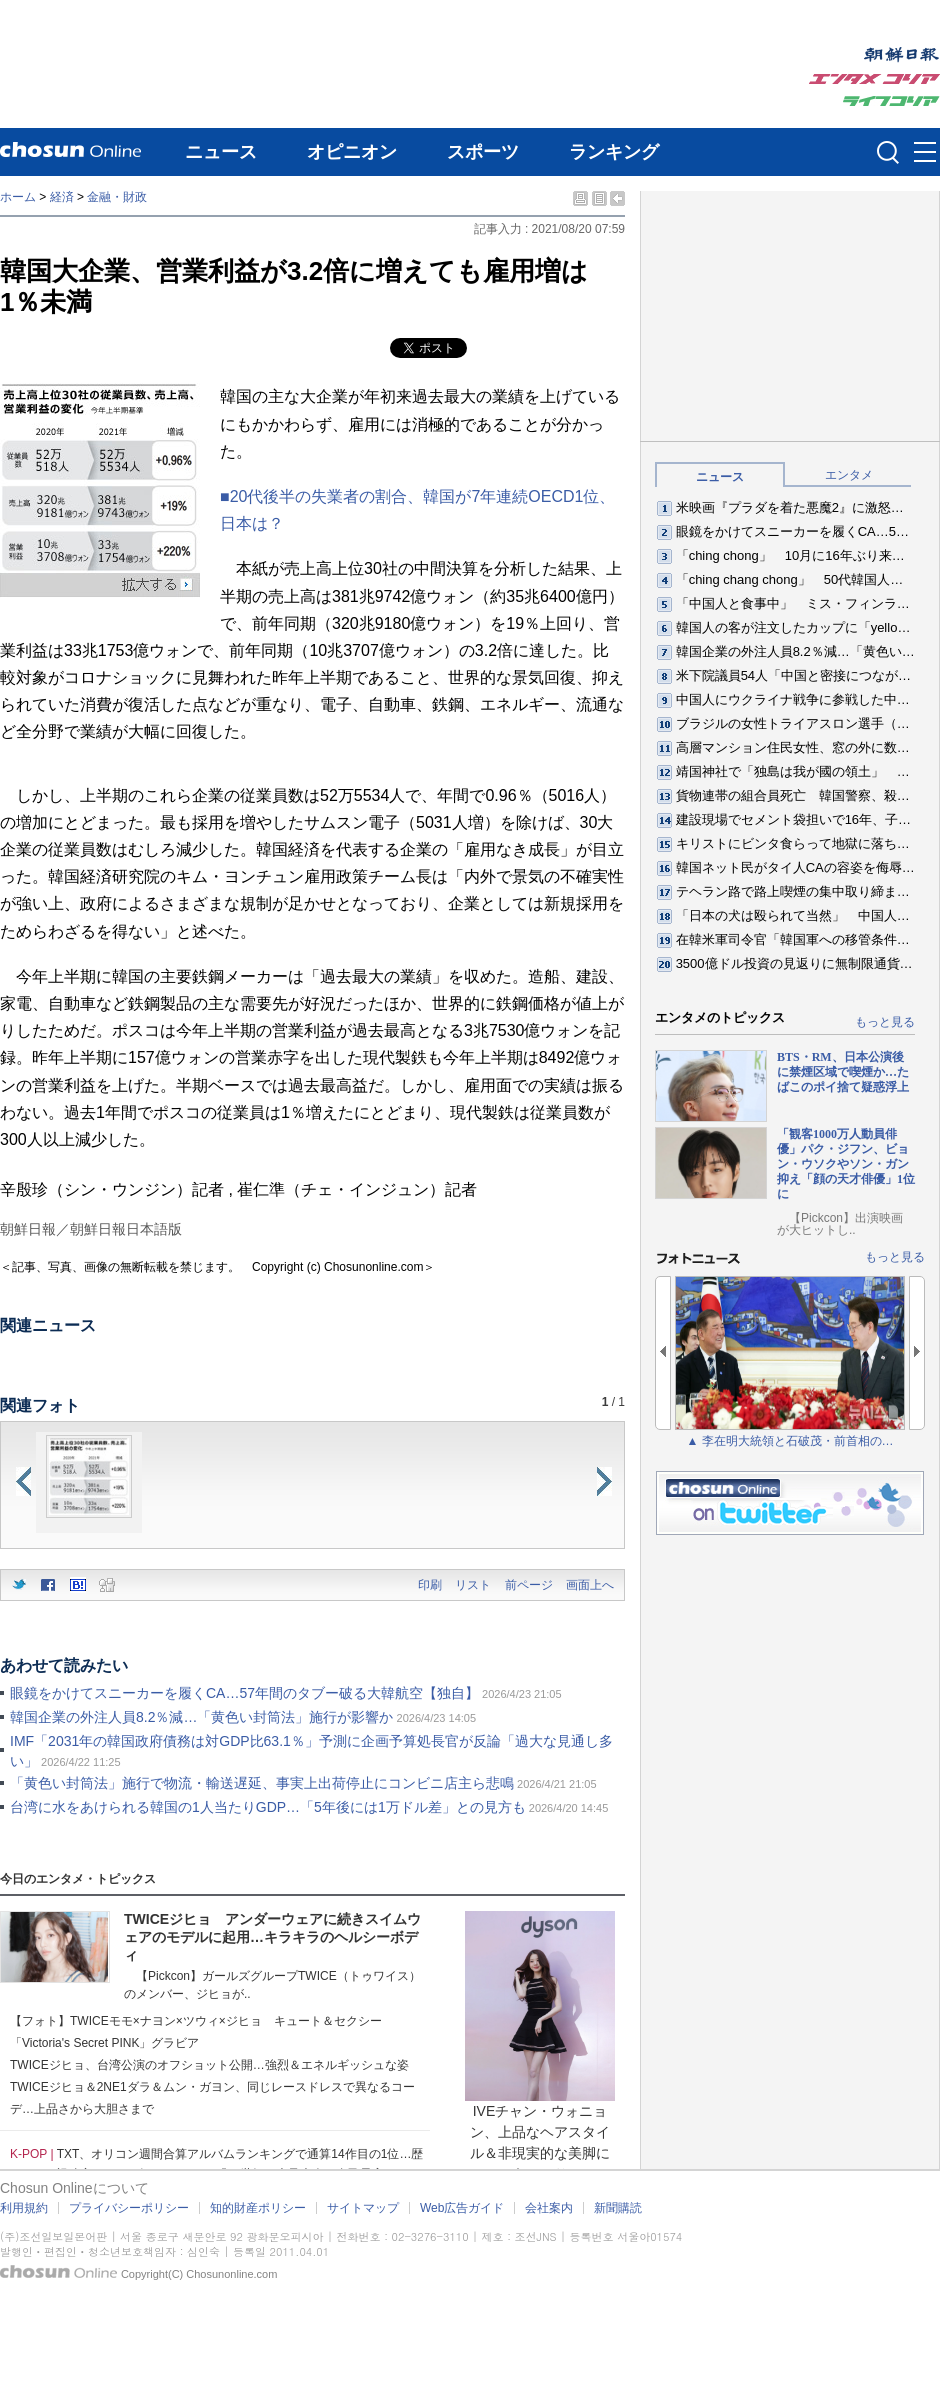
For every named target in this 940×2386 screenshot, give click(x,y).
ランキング (614, 152)
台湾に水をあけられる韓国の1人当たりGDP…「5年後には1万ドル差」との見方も (268, 1807)
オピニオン (352, 152)
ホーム (18, 197)
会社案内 (549, 2208)
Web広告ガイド (462, 2208)
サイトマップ (363, 2208)
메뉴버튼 (925, 153)
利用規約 (24, 2208)
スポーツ (483, 152)
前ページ (529, 1585)
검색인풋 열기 (888, 152)
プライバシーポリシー (129, 2208)
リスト (473, 1585)
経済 (62, 197)
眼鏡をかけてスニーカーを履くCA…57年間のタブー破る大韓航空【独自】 (244, 1693)
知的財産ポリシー (258, 2208)
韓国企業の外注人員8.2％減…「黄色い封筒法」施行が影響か (201, 1717)
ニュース (221, 152)
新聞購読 (618, 2208)
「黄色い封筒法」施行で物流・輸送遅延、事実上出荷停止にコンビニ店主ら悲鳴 (262, 1783)
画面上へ (590, 1585)
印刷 (430, 1585)
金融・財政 (117, 197)
